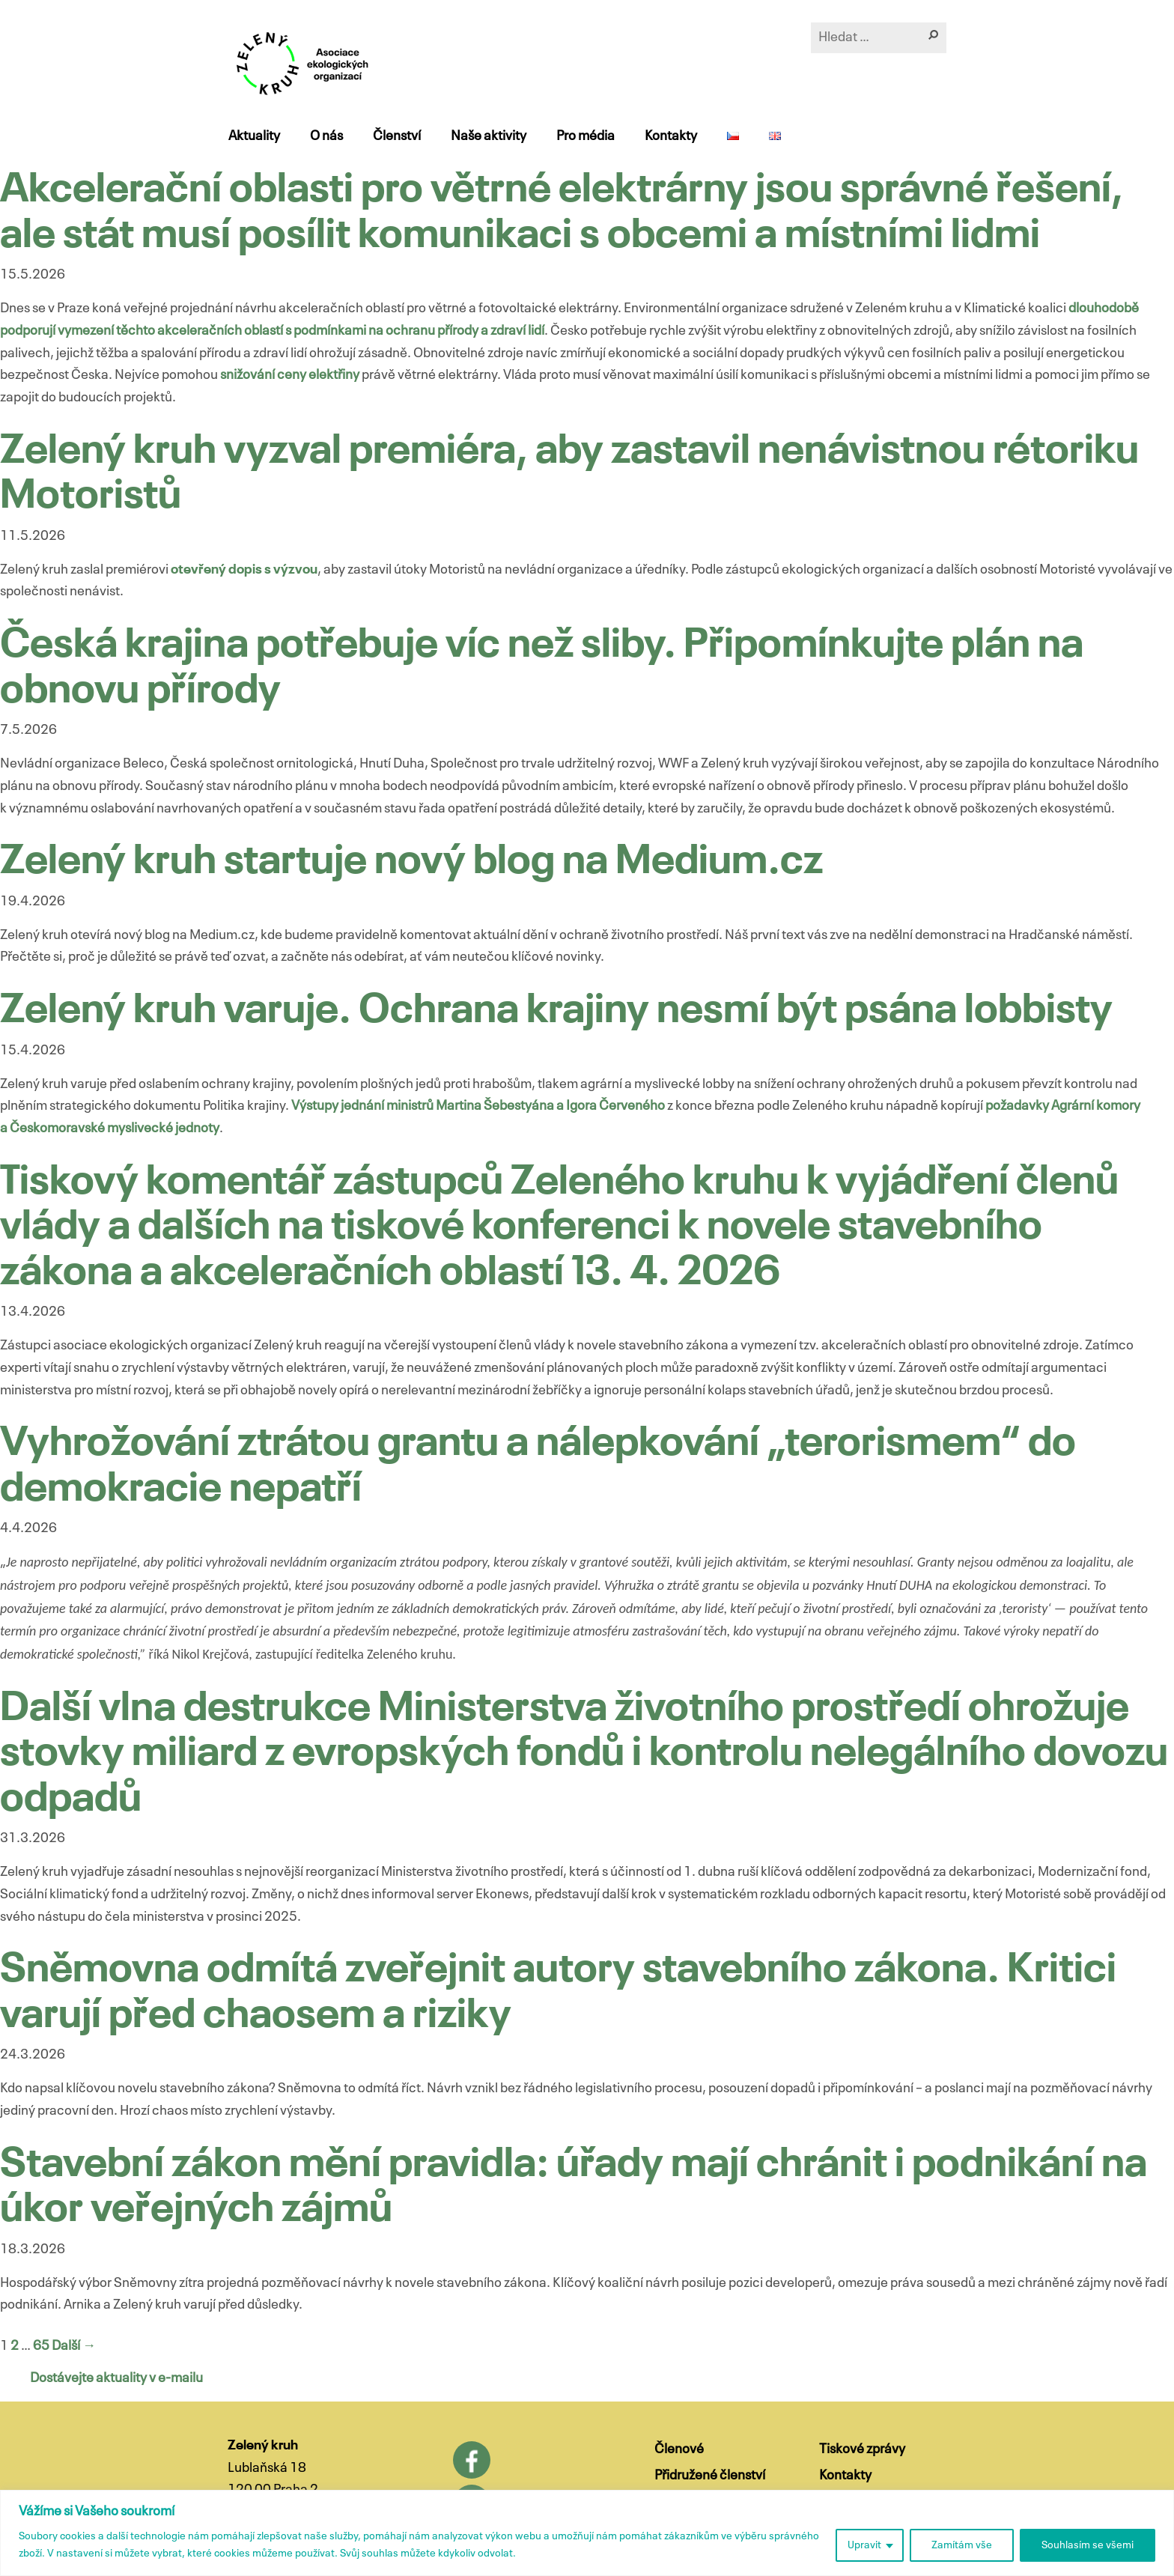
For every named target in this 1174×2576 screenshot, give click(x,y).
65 (41, 2346)
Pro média (585, 136)
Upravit (864, 2545)
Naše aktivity (488, 136)
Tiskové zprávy (862, 2449)
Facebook (471, 2460)
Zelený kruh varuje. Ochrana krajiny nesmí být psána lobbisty (556, 1011)
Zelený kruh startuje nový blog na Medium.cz (411, 862)
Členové (679, 2449)
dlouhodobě (1103, 308)
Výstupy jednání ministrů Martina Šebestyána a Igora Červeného (478, 1106)
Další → (74, 2346)
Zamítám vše (961, 2545)
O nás (325, 136)
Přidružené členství (709, 2475)
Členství (396, 136)
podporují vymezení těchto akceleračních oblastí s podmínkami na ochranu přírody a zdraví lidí (272, 331)
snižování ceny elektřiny (289, 375)
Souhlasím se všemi (1087, 2545)
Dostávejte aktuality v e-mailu (116, 2378)
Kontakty (670, 136)
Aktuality (253, 136)
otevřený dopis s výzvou (244, 570)
